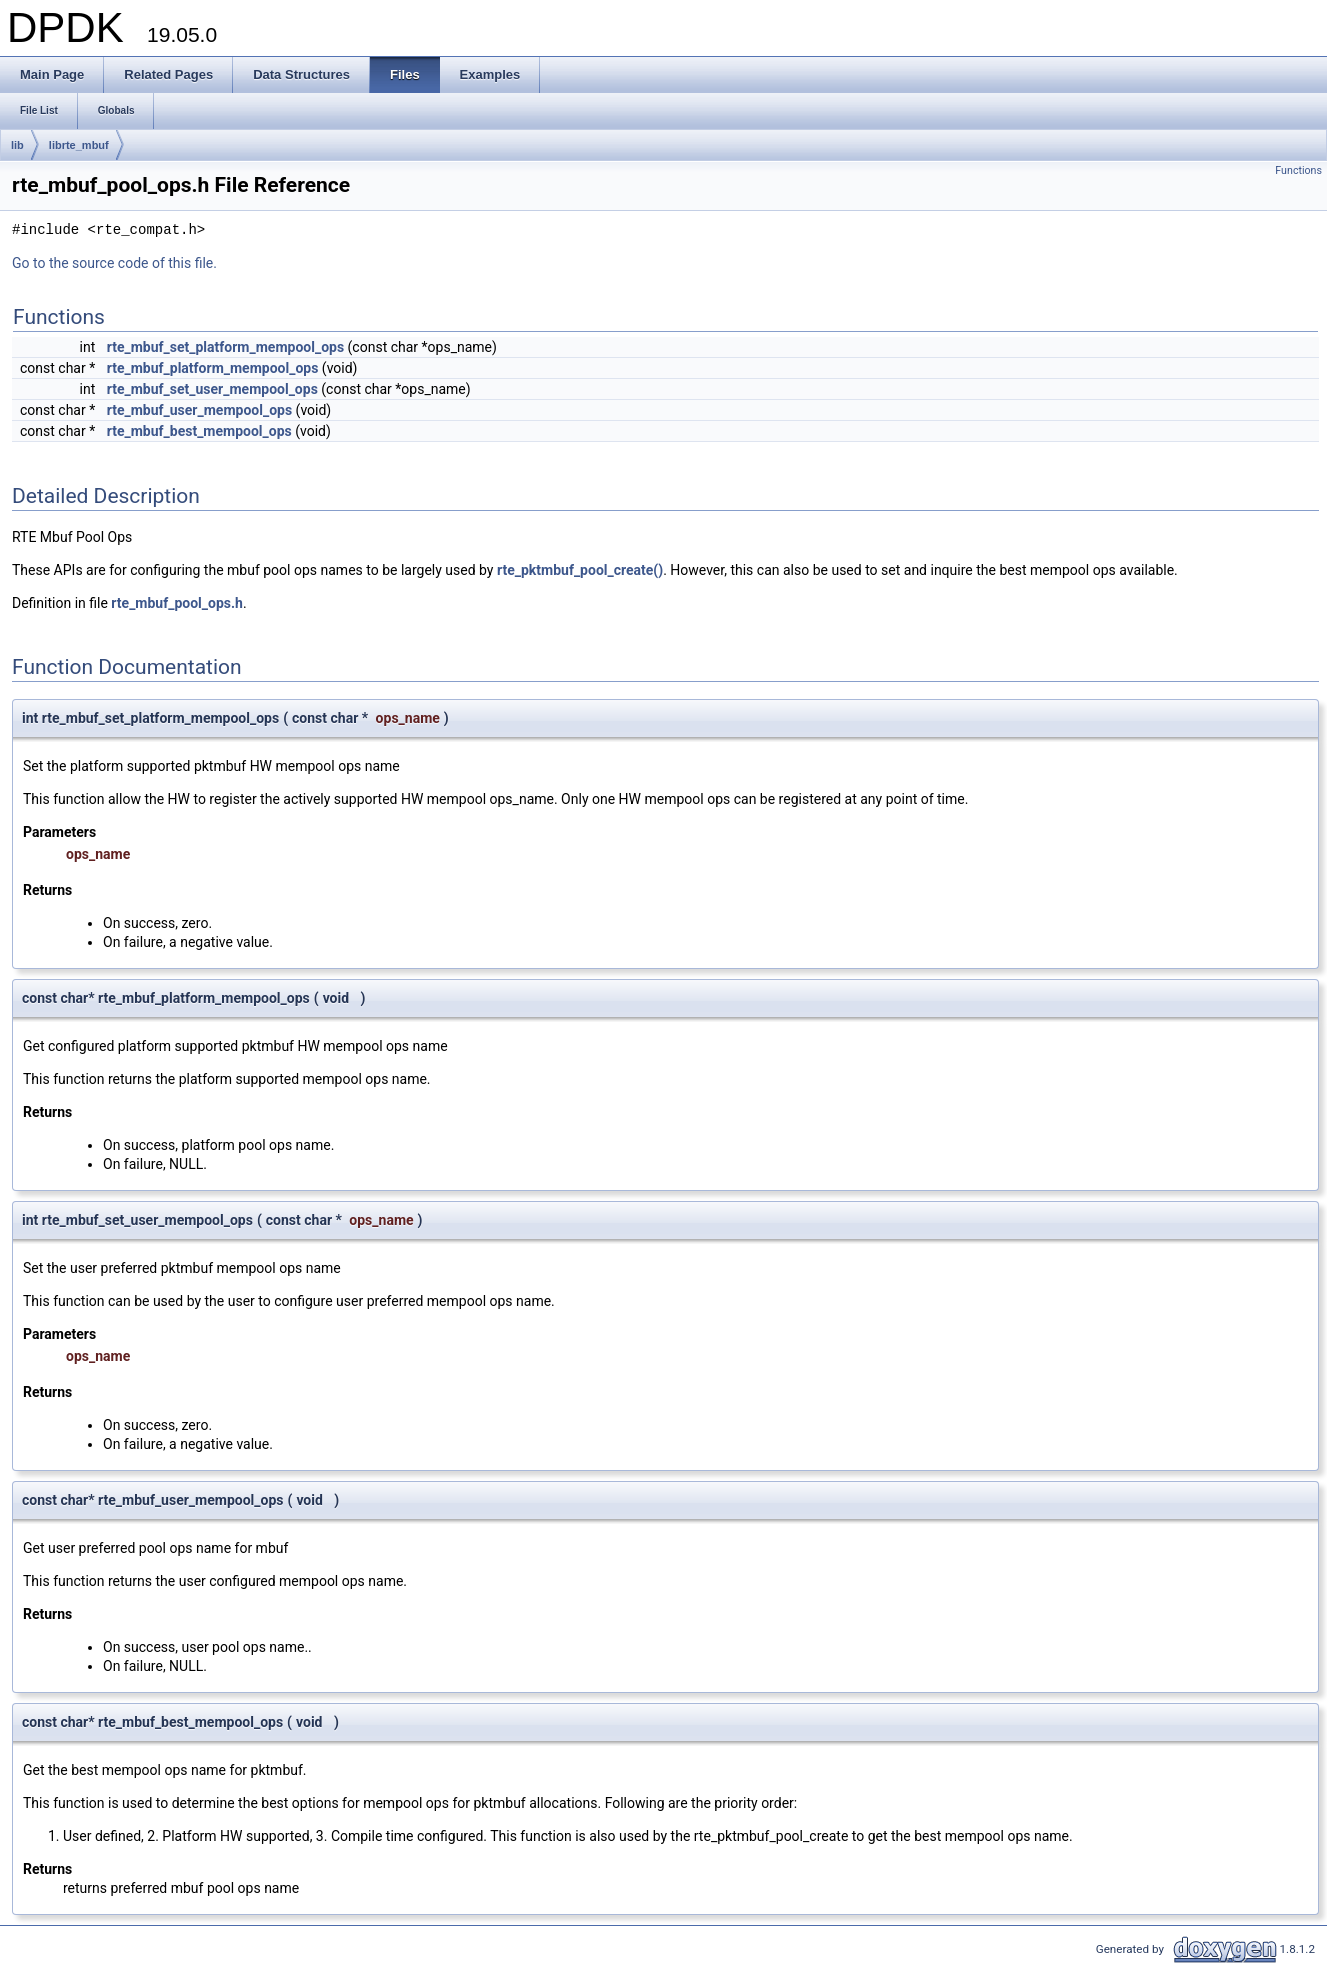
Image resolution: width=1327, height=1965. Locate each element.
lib (17, 145)
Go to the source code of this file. (114, 263)
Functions (1298, 170)
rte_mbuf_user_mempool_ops (199, 410)
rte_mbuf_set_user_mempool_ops (212, 389)
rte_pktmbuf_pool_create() (580, 570)
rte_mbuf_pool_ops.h (177, 603)
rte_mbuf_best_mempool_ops (199, 431)
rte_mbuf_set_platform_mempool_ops (225, 347)
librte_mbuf (79, 145)
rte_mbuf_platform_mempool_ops (213, 368)
